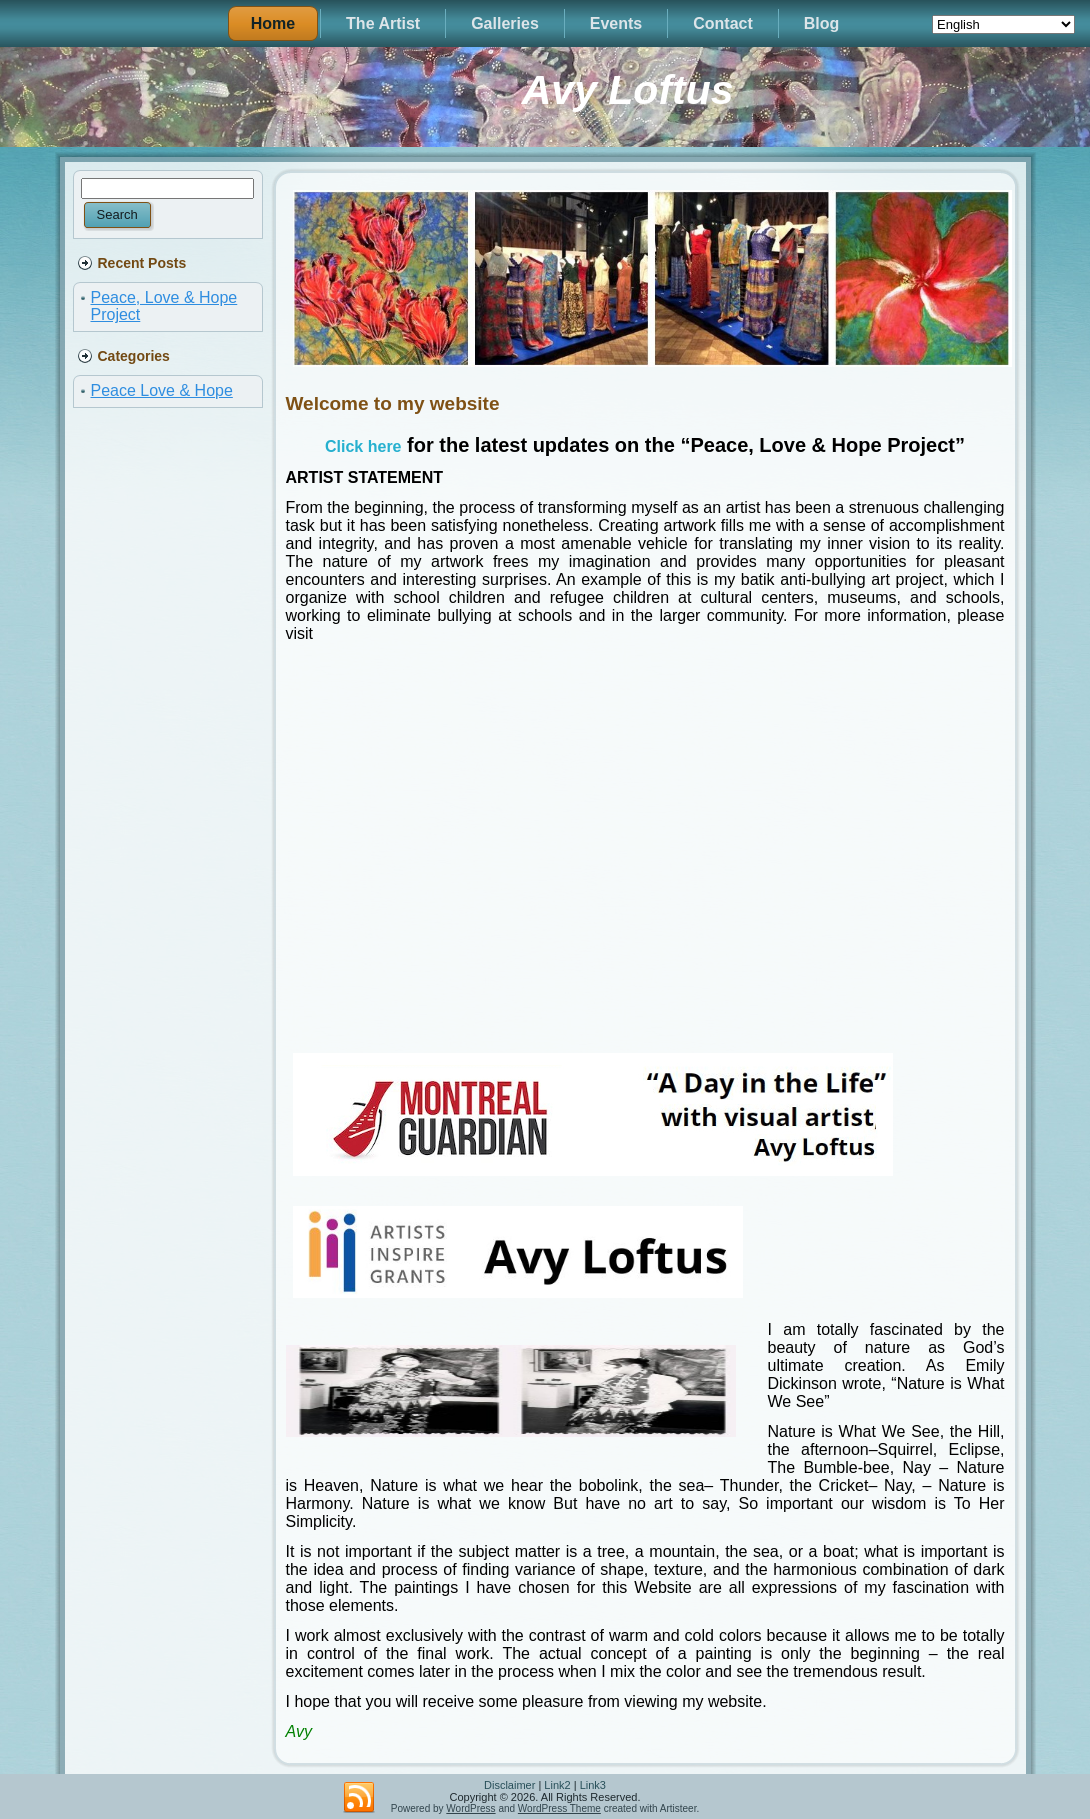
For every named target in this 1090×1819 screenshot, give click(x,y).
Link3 (593, 1785)
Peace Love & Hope (162, 390)
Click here (363, 446)
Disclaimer (509, 1785)
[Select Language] (1003, 24)
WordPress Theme (559, 1808)
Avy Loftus (628, 90)
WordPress (470, 1808)
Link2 (557, 1785)
